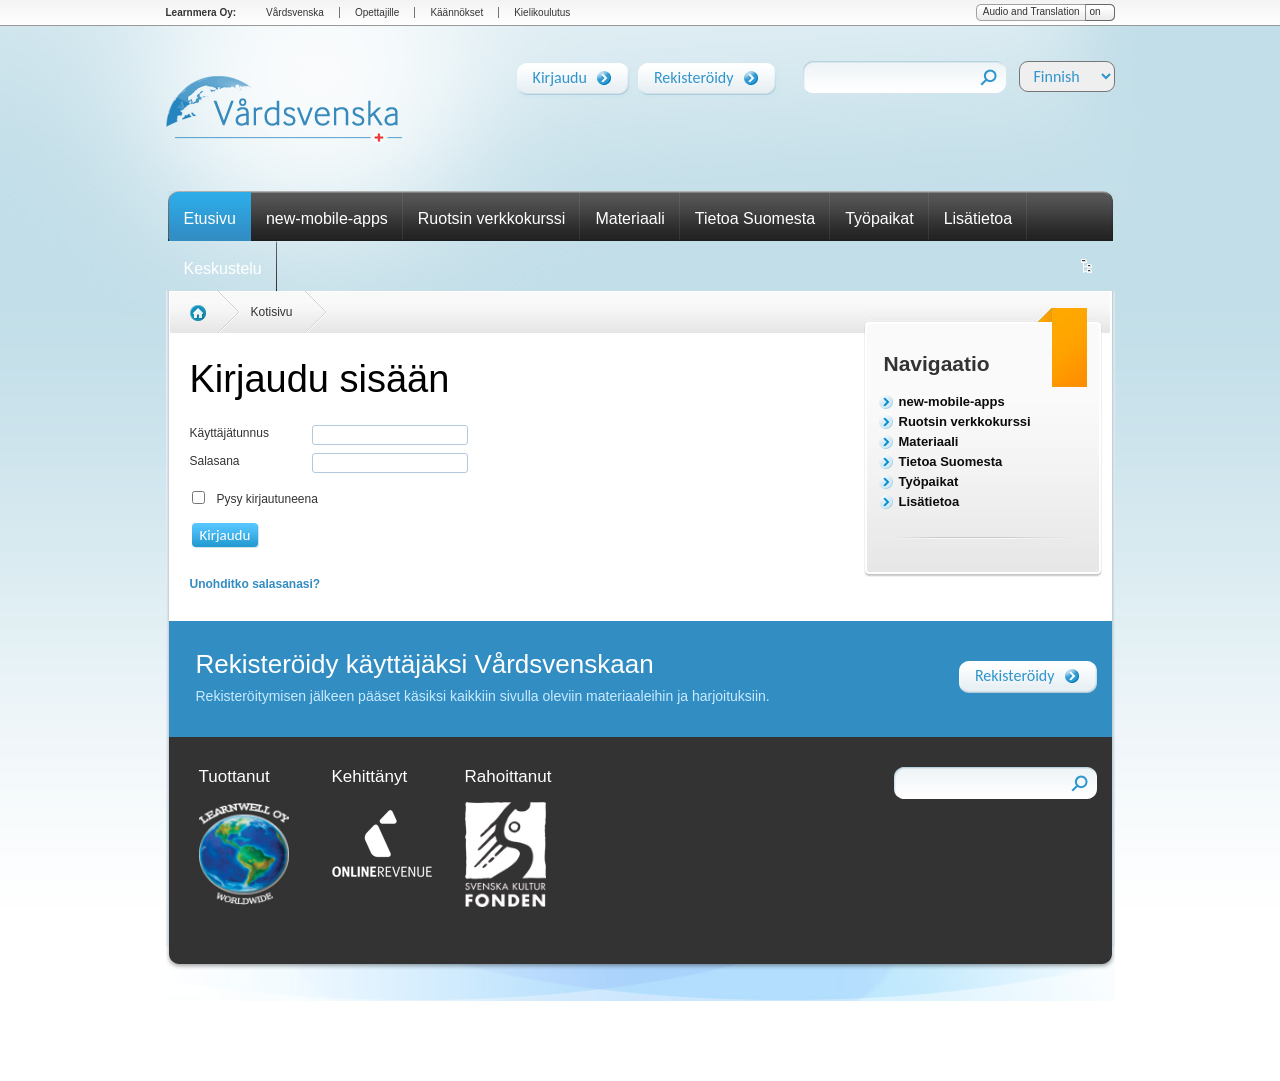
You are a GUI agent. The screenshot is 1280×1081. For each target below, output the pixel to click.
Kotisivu (272, 312)
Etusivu (210, 218)
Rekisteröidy (694, 74)
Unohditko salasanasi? (255, 584)
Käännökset (456, 12)
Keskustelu (223, 268)
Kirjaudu (560, 74)
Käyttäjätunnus (229, 433)
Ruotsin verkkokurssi (492, 218)
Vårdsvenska (295, 12)
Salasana (215, 461)
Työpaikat (879, 218)
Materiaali (629, 218)
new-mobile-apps (327, 218)
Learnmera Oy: (201, 12)
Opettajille (377, 12)
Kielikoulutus (542, 12)
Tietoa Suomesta (755, 218)
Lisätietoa (978, 218)
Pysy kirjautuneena (267, 499)
